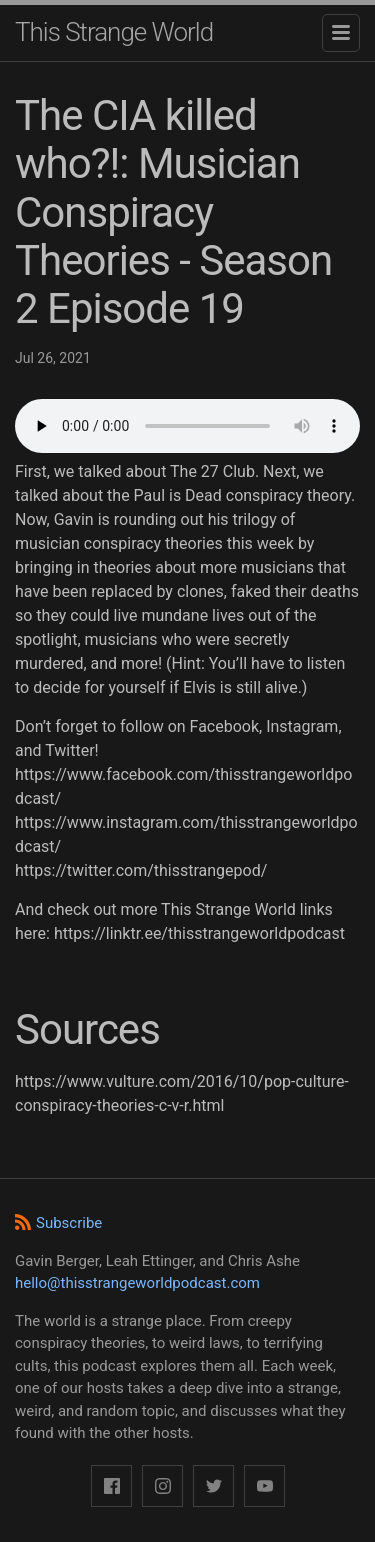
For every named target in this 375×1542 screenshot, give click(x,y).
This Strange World (114, 32)
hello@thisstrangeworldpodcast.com (137, 1283)
